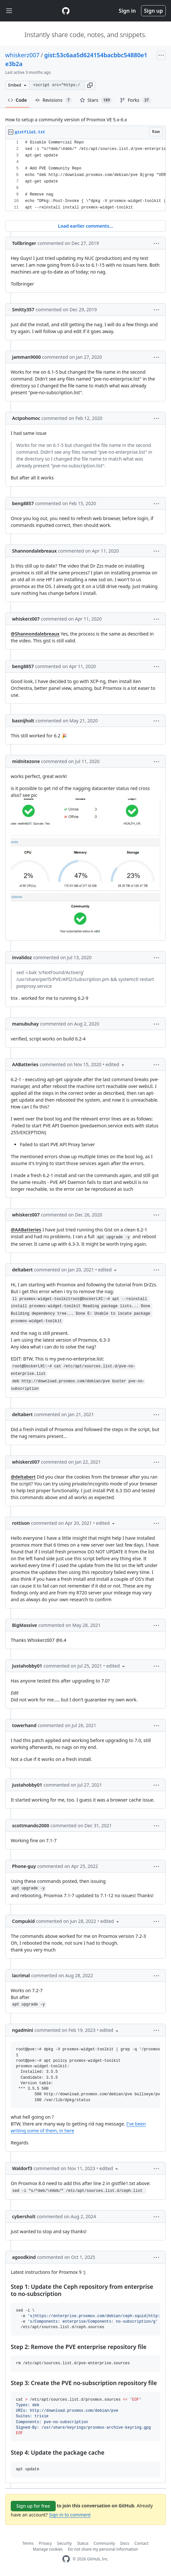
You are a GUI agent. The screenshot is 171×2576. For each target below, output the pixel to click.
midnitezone (26, 761)
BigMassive (24, 1625)
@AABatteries (26, 1230)
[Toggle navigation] (9, 11)
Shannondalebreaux (34, 551)
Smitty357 (23, 309)
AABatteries (25, 1064)
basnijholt (23, 721)
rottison (21, 1523)
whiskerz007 (22, 55)
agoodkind (24, 2257)
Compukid (23, 1921)
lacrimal (21, 1975)
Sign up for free (33, 2506)
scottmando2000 (30, 1825)
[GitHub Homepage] (66, 2559)
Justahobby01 (27, 1666)
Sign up (153, 10)
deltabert (22, 1270)
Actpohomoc (26, 418)
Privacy (45, 2543)
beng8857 (23, 503)
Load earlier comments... (85, 226)
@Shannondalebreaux (35, 634)
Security (64, 2543)
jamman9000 (26, 357)
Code (17, 100)
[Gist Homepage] (66, 11)
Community (104, 2543)
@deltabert (23, 1477)
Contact (142, 2543)
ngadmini (22, 2030)
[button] (89, 85)
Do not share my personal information (103, 2549)
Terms (28, 2543)
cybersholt (24, 2216)
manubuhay (25, 1024)
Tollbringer (24, 243)
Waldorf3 (22, 2168)
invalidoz (22, 957)
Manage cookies (48, 2549)
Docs (124, 2543)
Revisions (53, 100)
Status (82, 2543)
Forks (135, 100)
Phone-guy (24, 1866)
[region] (85, 175)
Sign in (127, 10)
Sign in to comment (70, 2515)
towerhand (24, 1725)
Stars (96, 100)
